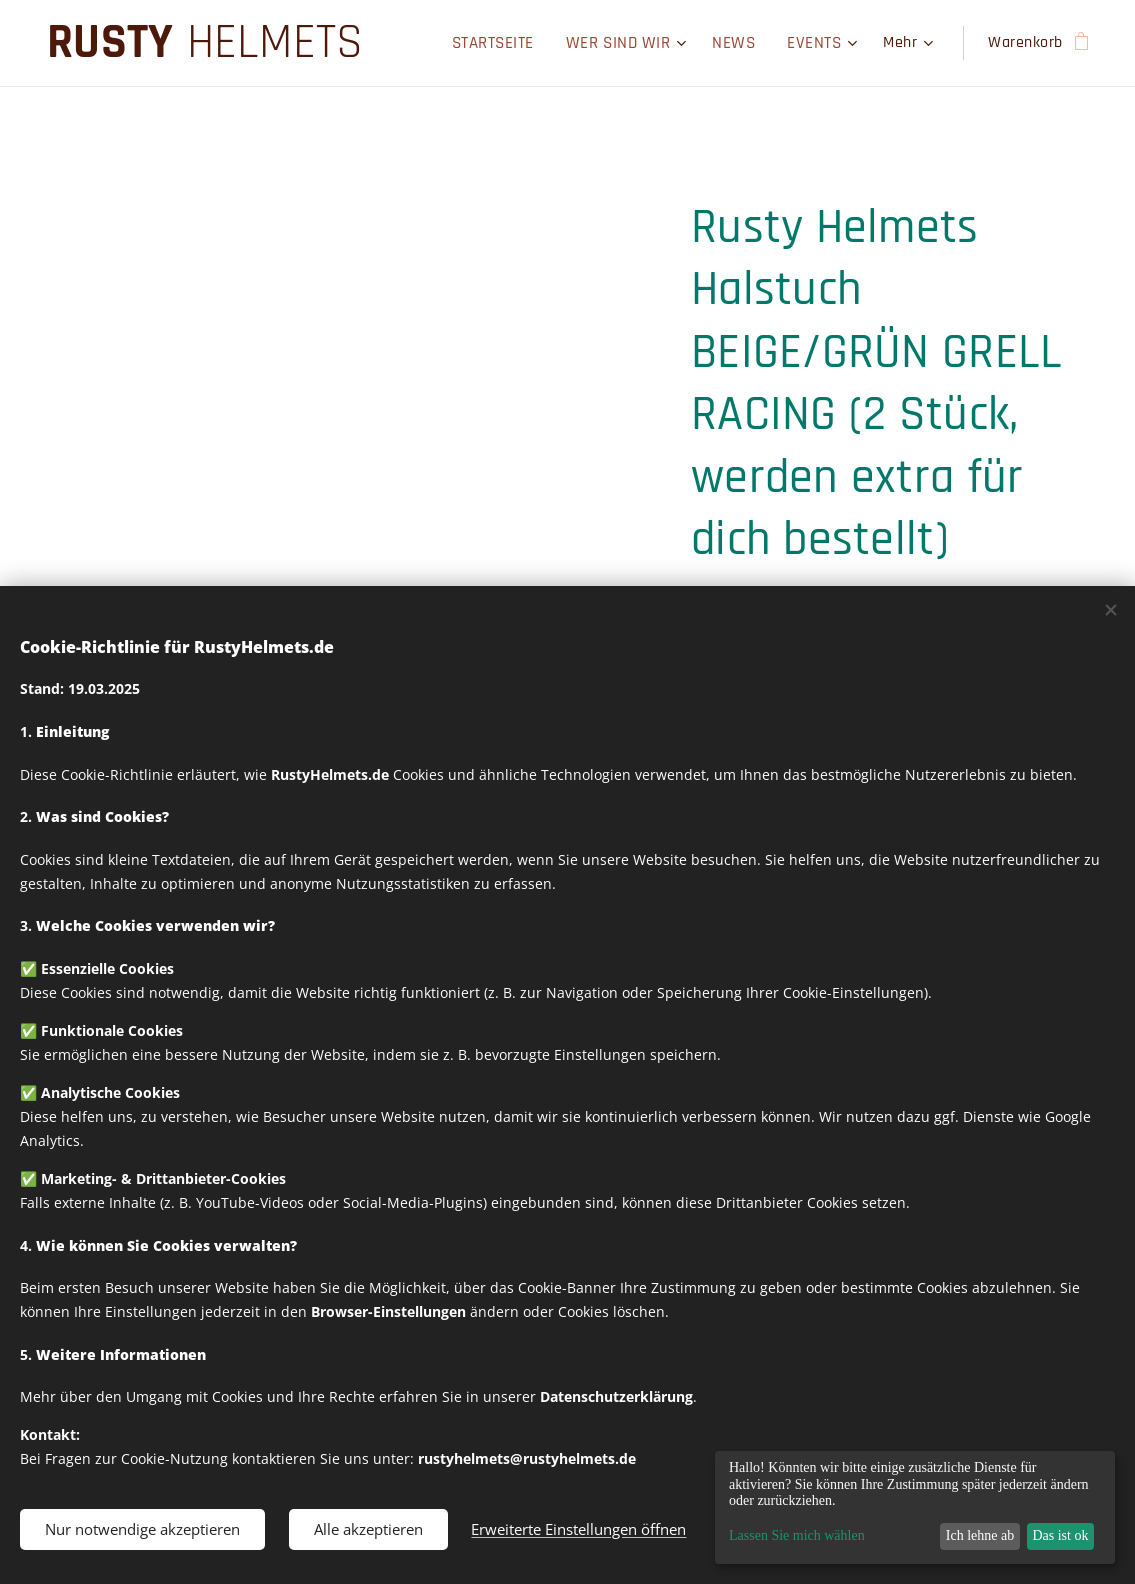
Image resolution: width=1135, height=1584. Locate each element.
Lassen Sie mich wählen (797, 1535)
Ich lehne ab (980, 1535)
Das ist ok (1060, 1535)
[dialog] (915, 1507)
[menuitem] (450, 43)
